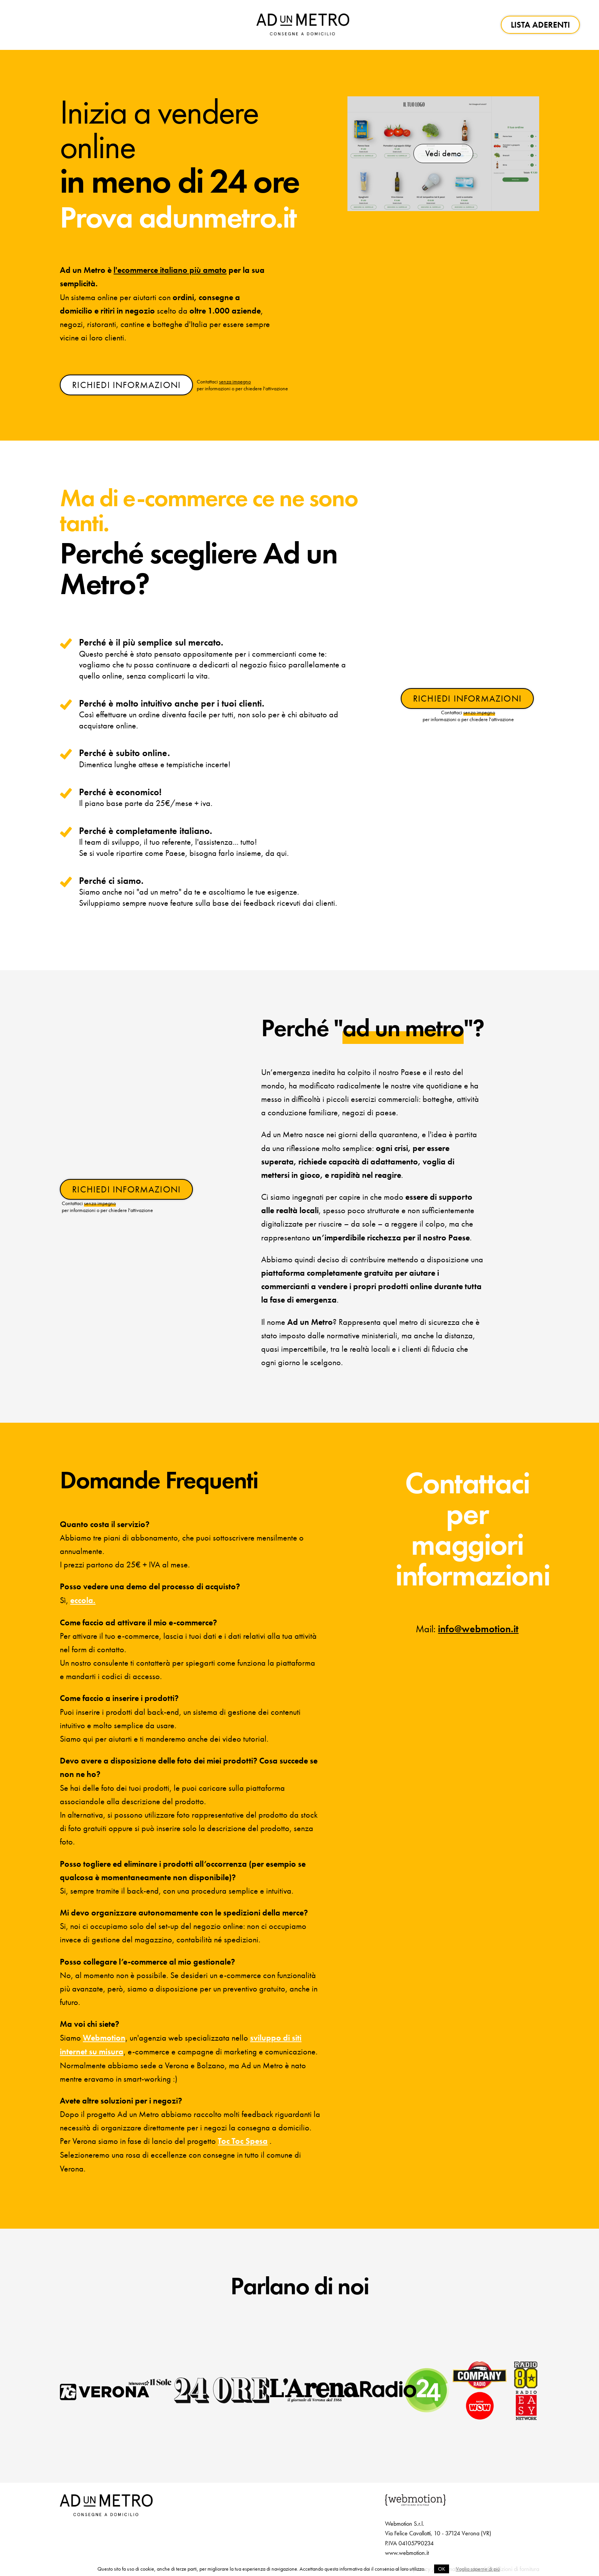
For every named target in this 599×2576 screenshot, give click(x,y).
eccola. (82, 1600)
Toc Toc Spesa (243, 2140)
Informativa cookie (459, 2553)
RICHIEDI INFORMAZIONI (126, 385)
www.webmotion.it (407, 2537)
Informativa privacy (407, 2553)
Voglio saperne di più (478, 2568)
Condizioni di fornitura (513, 2553)
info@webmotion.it (478, 1629)
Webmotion (104, 2037)
